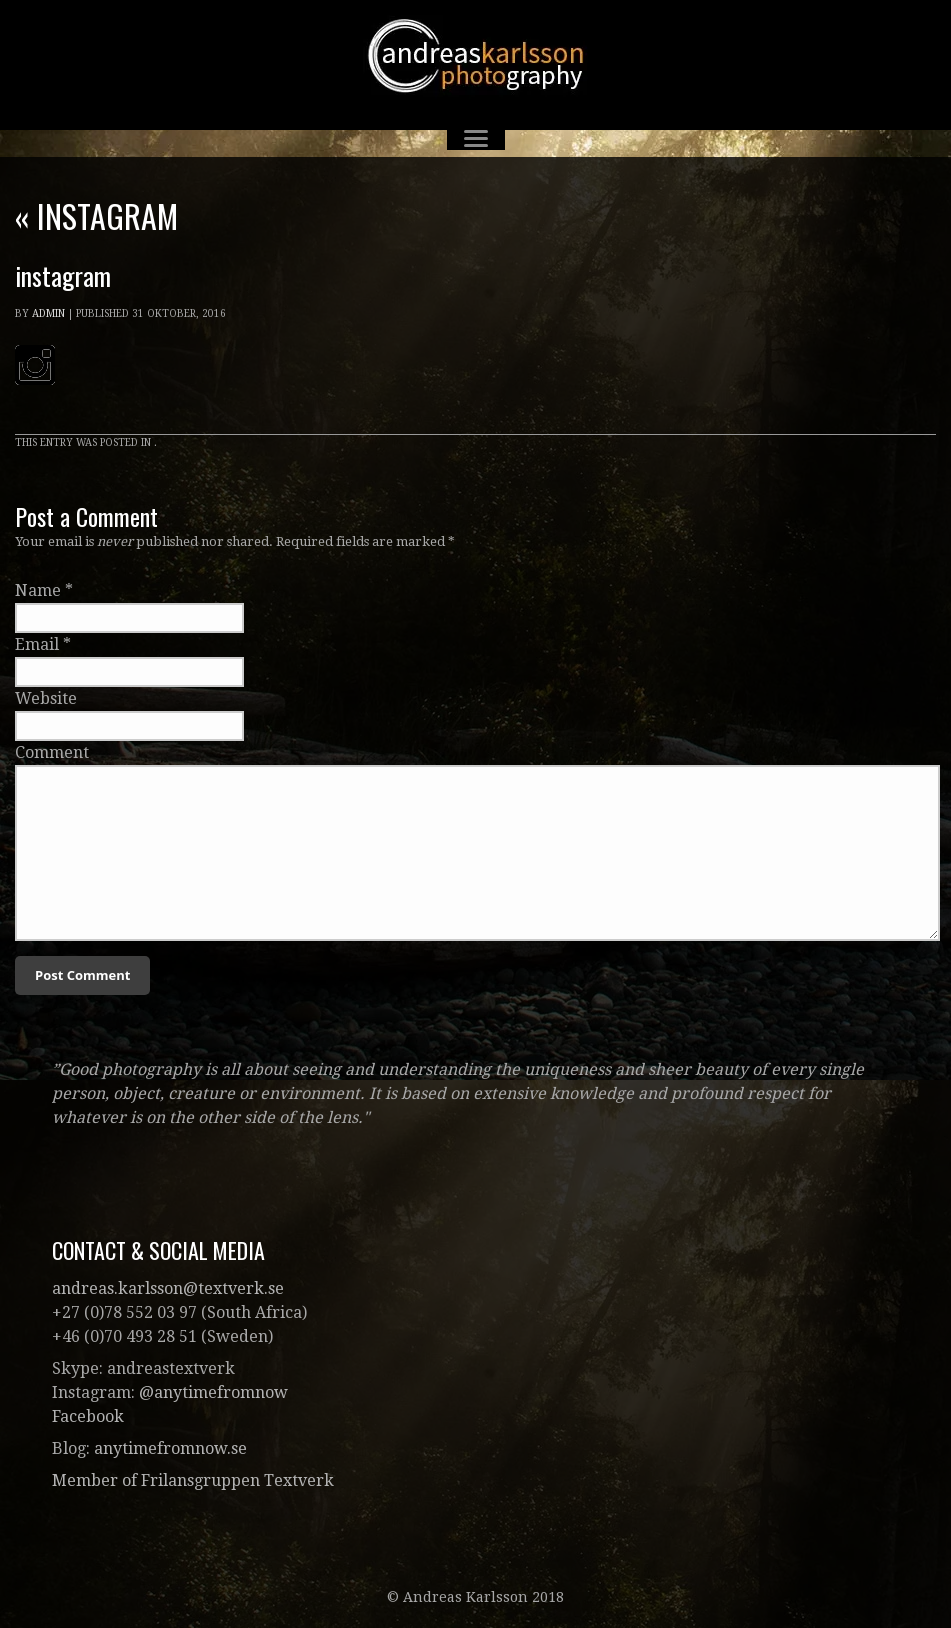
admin (48, 313)
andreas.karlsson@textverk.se (168, 1288)
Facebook (88, 1416)
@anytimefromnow (213, 1392)
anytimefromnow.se (170, 1448)
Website (46, 698)
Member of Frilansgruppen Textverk (193, 1480)
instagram (96, 215)
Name (38, 590)
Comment (52, 752)
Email (37, 644)
